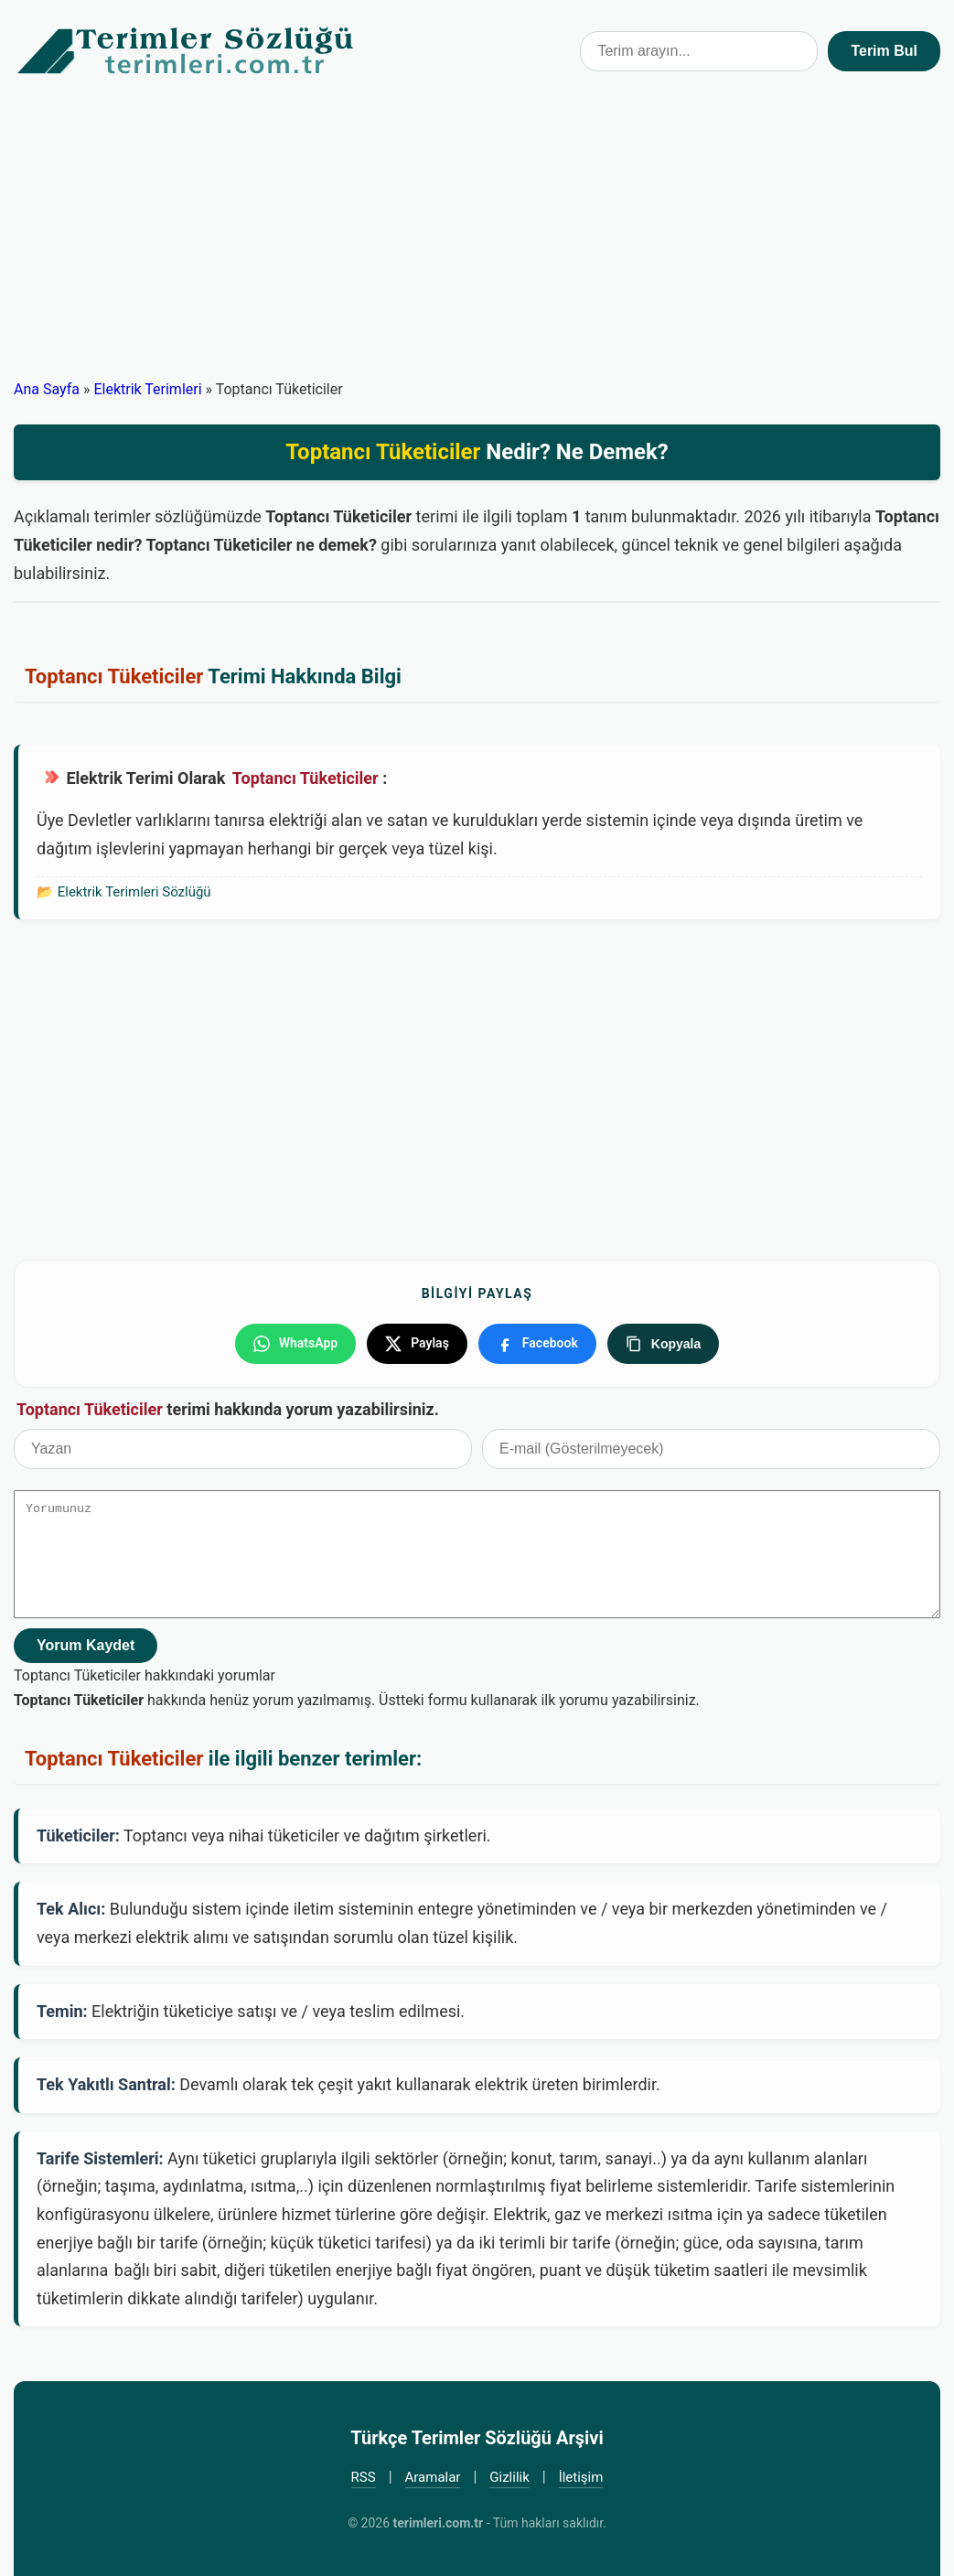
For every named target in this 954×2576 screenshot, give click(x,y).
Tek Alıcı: (71, 1908)
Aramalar (433, 2477)
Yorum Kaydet (85, 1645)
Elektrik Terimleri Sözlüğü (134, 892)
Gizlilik (509, 2477)
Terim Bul (884, 51)
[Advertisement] (477, 240)
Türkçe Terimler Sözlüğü (186, 51)
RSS (363, 2477)
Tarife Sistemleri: (100, 2158)
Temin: (62, 2011)
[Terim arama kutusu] (699, 51)
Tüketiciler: (78, 1835)
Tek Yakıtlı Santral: (106, 2084)
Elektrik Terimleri (147, 389)
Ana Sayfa (47, 389)
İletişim (581, 2477)
